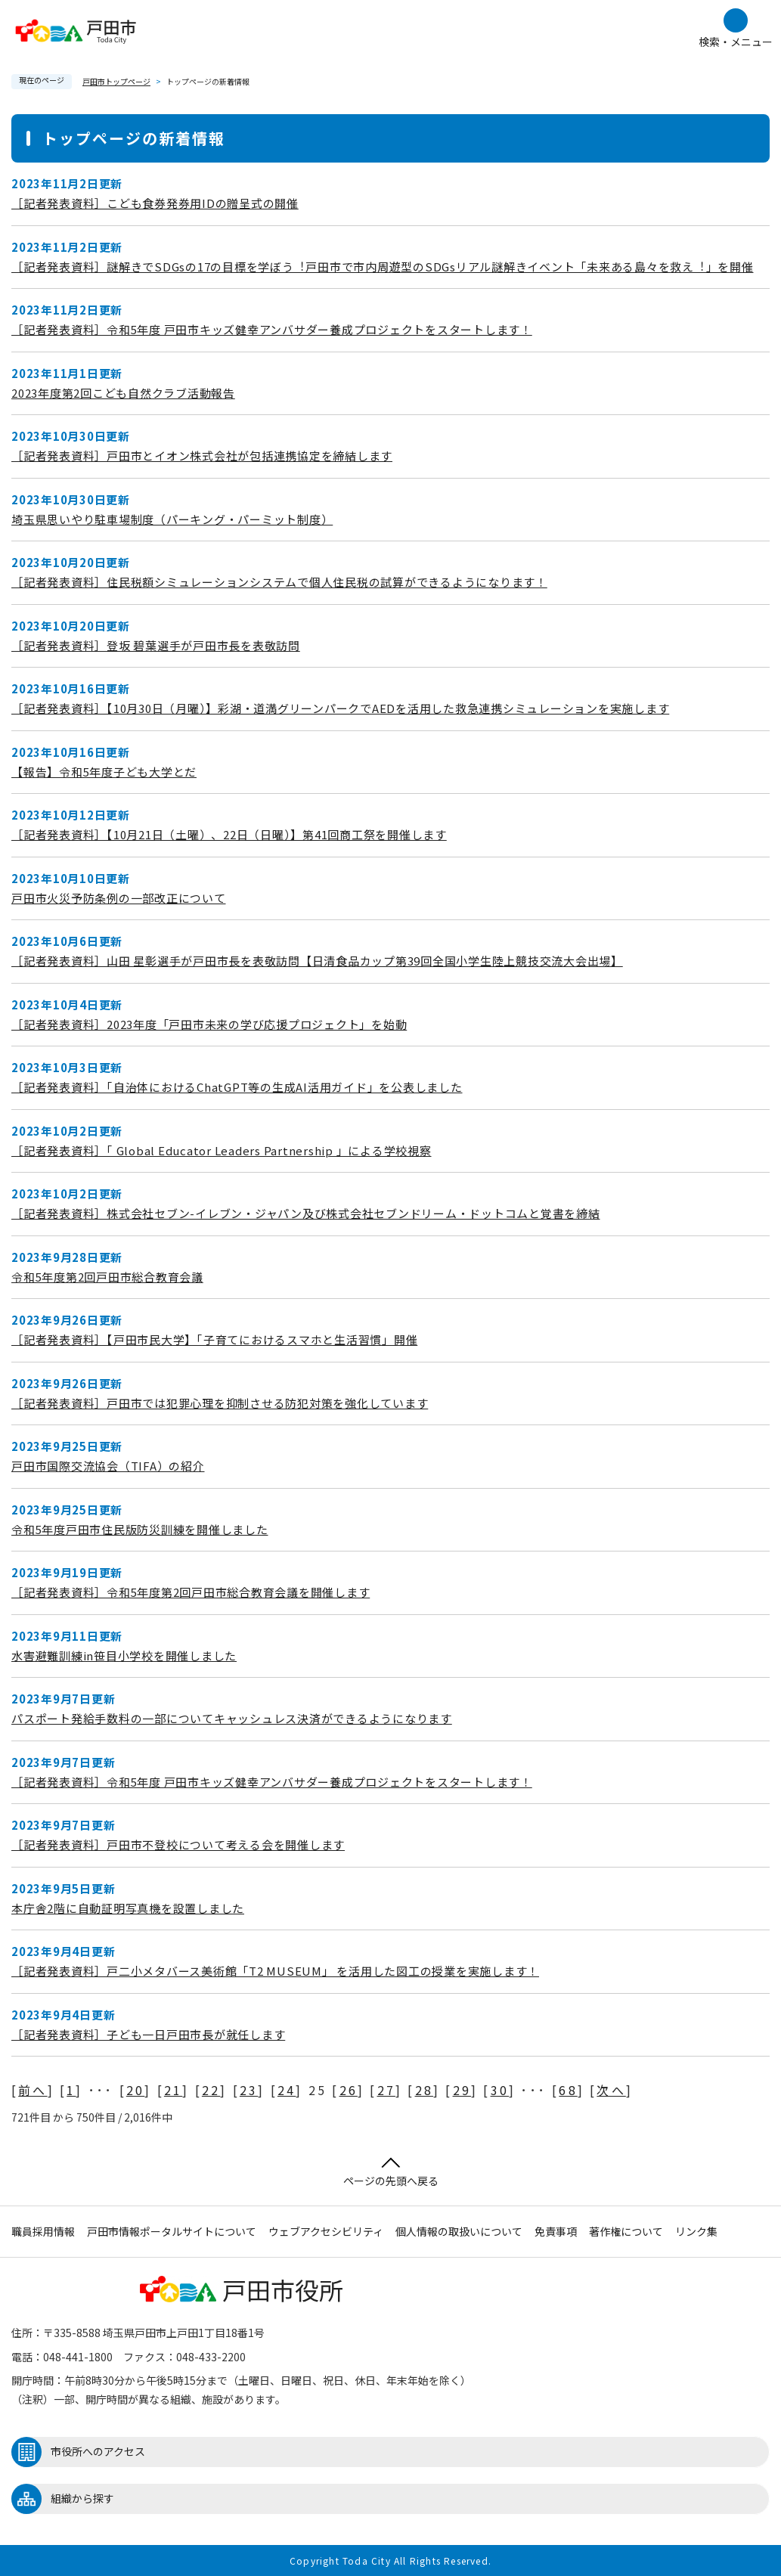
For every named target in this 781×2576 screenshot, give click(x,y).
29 (462, 2090)
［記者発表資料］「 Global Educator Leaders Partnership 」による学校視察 (221, 1150)
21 (173, 2090)
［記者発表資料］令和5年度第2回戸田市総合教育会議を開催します (190, 1592)
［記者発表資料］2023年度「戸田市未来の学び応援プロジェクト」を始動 (209, 1024)
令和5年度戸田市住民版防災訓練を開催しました (139, 1529)
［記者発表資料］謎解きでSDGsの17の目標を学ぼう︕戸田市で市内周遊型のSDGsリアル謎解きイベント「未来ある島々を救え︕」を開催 (382, 266)
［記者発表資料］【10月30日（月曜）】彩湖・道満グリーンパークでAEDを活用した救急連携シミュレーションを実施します (340, 708)
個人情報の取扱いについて (458, 2231)
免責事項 (556, 2231)
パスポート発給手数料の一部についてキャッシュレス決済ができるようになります (231, 1718)
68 (568, 2090)
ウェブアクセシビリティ (325, 2231)
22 (211, 2090)
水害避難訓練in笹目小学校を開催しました (124, 1655)
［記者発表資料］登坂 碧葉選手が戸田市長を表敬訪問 (155, 645)
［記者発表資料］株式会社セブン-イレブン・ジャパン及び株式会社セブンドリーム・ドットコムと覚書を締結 (305, 1213)
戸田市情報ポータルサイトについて (171, 2231)
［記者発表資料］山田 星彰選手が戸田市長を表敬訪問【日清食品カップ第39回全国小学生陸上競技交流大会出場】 (317, 961)
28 (424, 2090)
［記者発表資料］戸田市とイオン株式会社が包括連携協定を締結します (201, 455)
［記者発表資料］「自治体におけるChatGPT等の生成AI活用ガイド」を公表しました (237, 1087)
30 (500, 2090)
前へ (32, 2090)
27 (386, 2090)
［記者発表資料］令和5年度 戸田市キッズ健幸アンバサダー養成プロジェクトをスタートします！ (271, 329)
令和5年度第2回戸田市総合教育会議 (107, 1277)
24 (286, 2090)
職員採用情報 (43, 2231)
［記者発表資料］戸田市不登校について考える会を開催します (178, 1844)
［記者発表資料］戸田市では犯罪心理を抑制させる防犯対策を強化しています (219, 1403)
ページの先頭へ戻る (391, 2172)
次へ (611, 2090)
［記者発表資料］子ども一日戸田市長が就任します (148, 2034)
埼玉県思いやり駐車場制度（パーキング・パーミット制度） (172, 519)
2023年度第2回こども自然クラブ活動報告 (123, 393)
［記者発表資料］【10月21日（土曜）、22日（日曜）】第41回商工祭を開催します (229, 834)
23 (249, 2090)
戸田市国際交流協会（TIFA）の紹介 (108, 1466)
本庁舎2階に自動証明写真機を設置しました (127, 1908)
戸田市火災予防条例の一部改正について (118, 898)
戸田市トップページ (116, 81)
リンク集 (696, 2231)
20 (135, 2090)
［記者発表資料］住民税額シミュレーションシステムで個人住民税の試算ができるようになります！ (279, 582)
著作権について (626, 2231)
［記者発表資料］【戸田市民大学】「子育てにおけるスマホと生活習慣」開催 (214, 1339)
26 (348, 2090)
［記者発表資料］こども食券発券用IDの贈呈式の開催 (155, 203)
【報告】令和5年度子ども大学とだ (104, 772)
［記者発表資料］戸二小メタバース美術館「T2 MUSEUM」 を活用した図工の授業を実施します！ (275, 1971)
